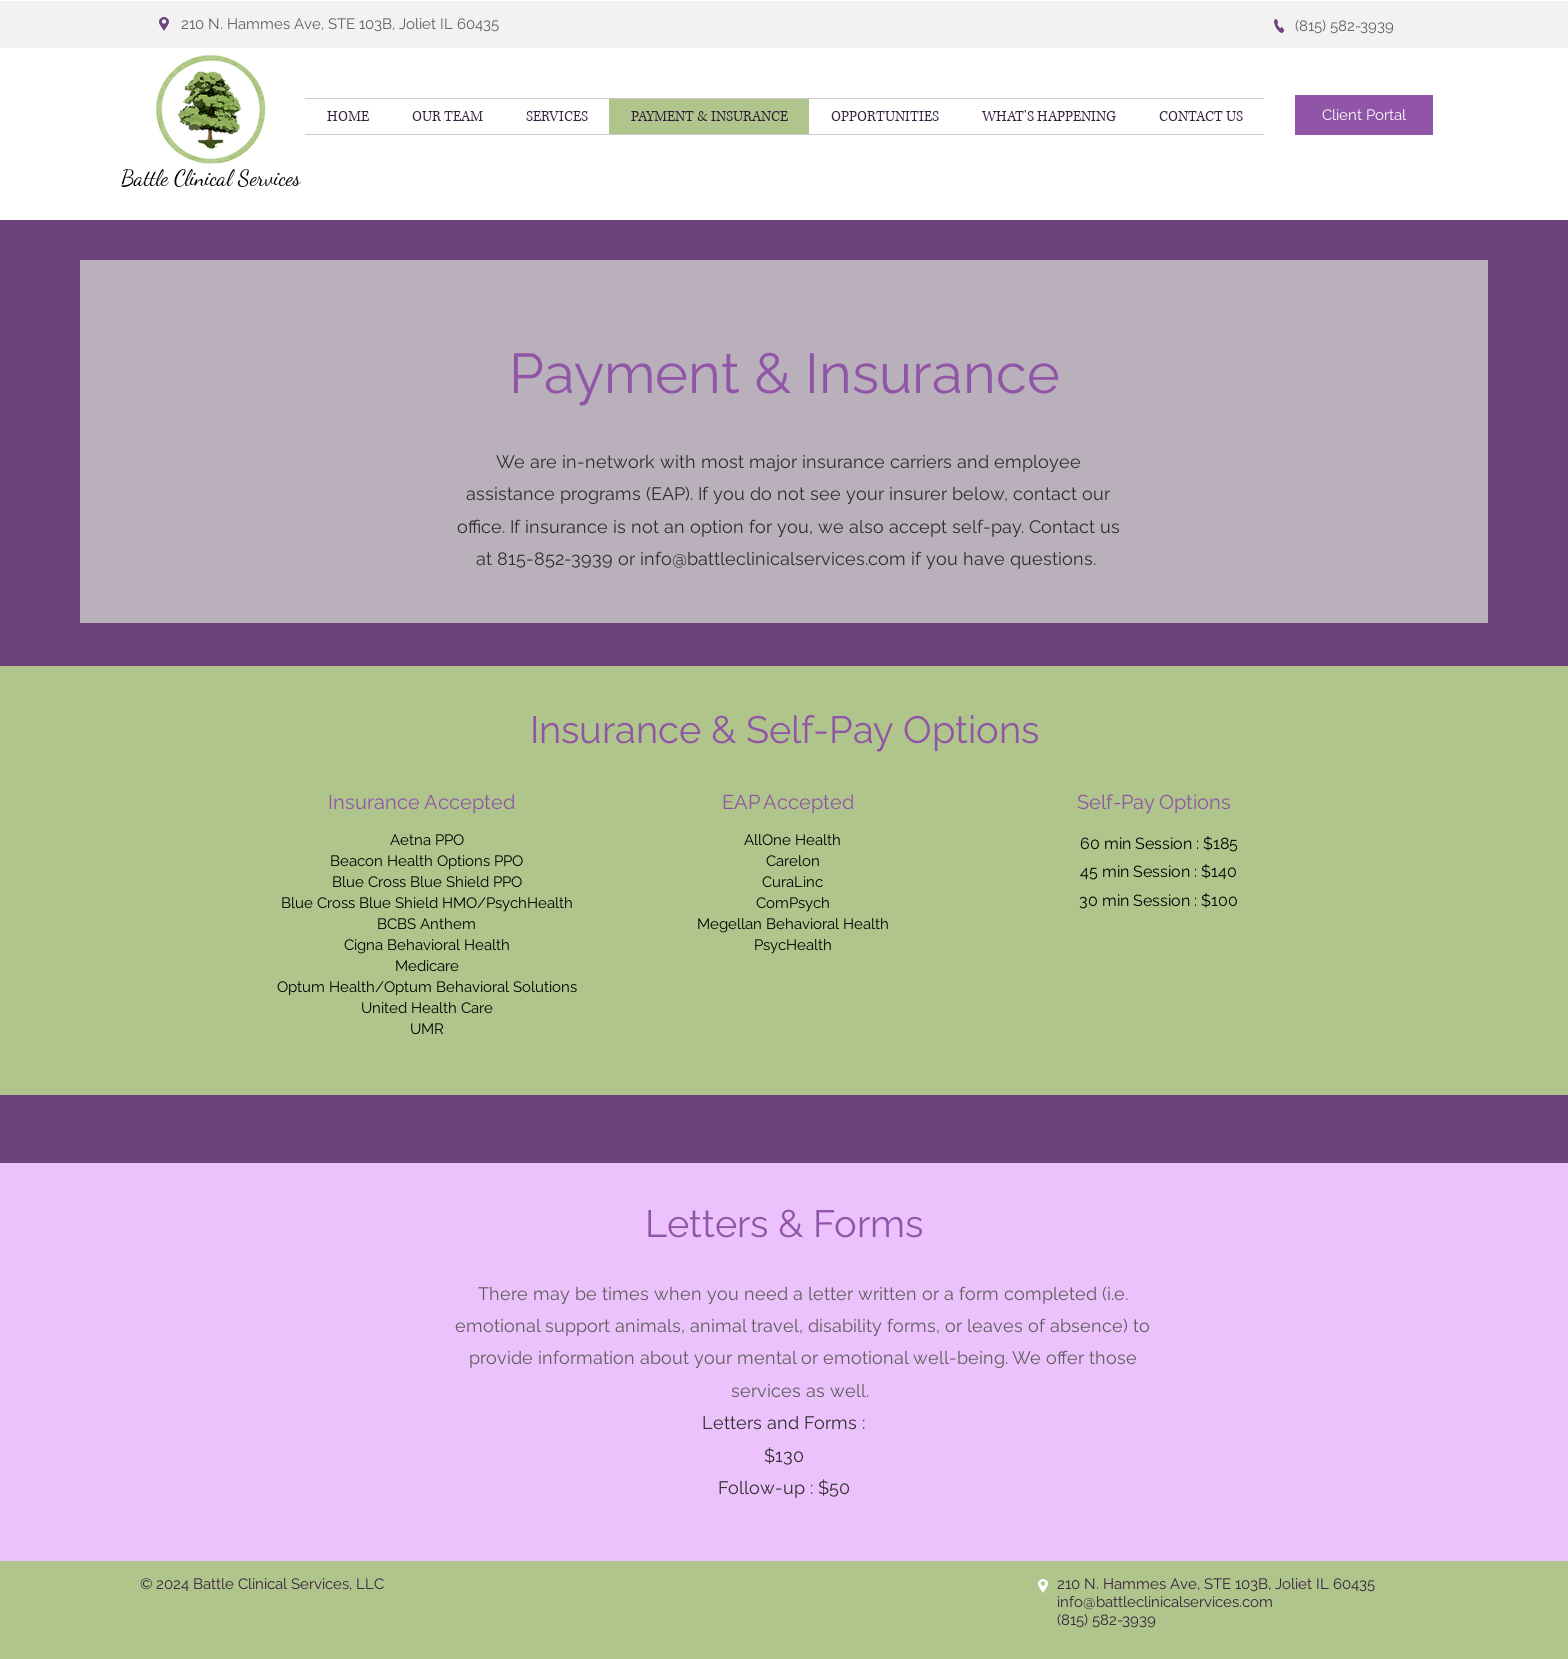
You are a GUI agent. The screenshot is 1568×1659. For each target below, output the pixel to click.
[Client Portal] (1364, 115)
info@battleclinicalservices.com (773, 558)
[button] (1048, 116)
